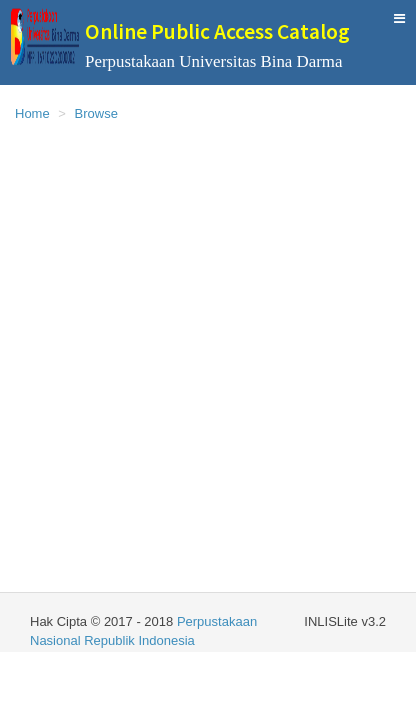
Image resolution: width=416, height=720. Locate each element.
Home (32, 113)
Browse (96, 113)
